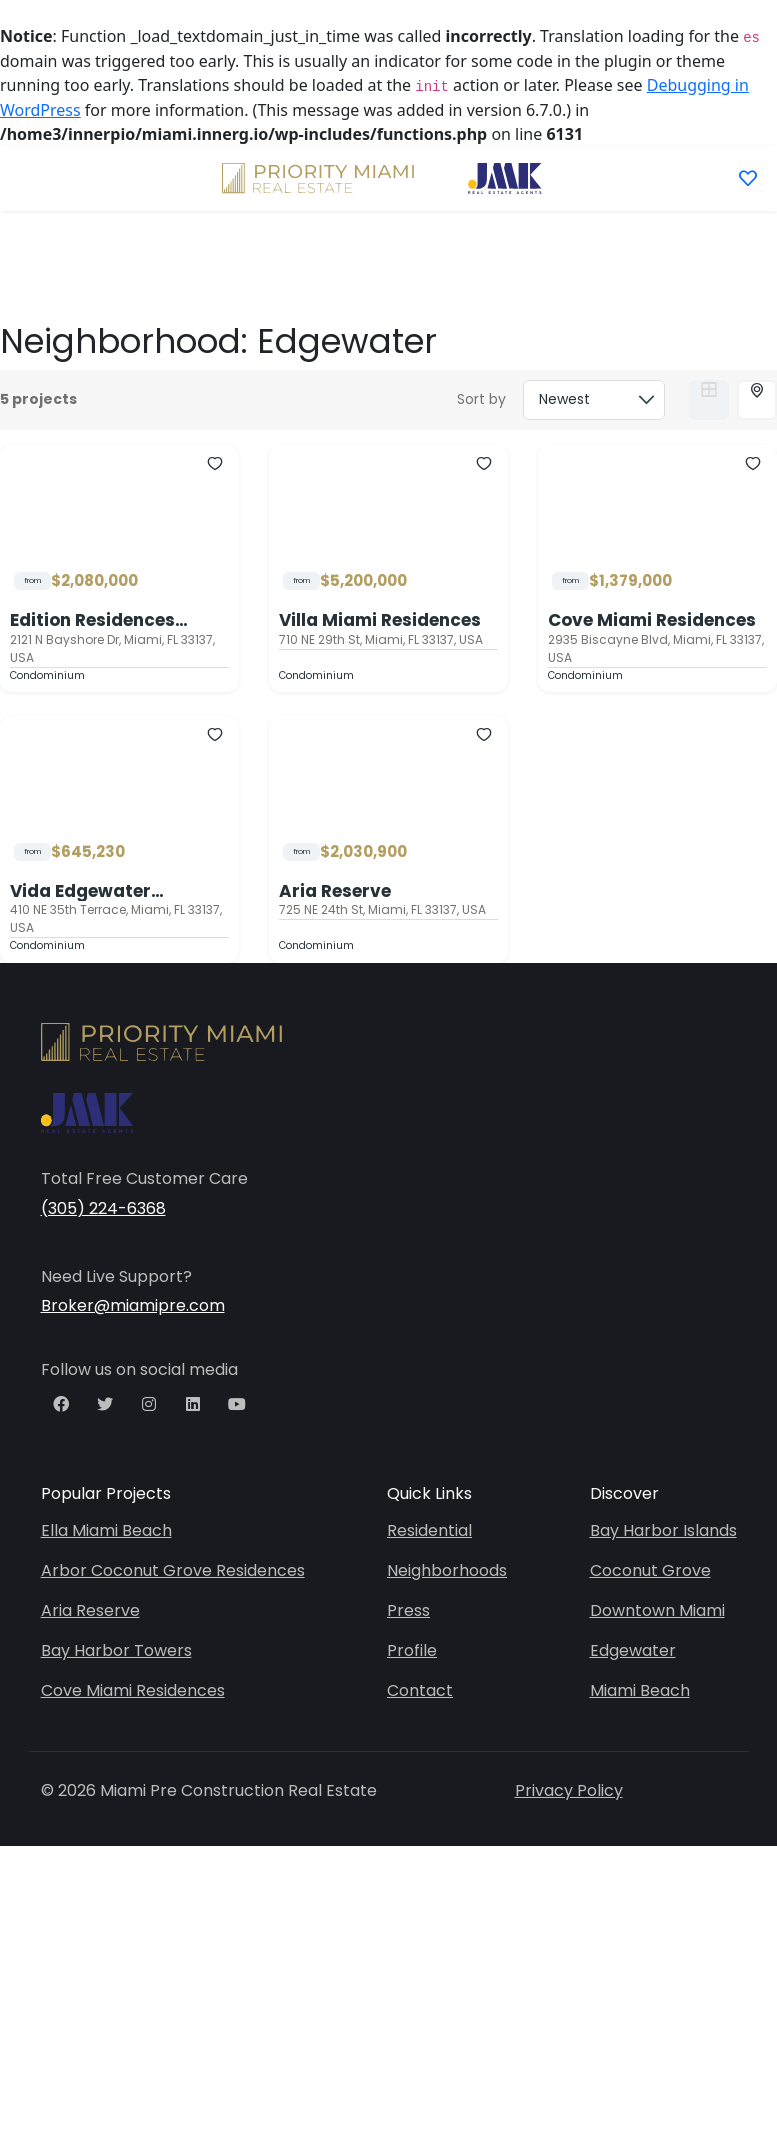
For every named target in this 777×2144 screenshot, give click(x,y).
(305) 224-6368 (103, 1208)
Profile (412, 1650)
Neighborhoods (447, 1570)
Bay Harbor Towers (116, 1650)
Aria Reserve (335, 891)
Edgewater (633, 1650)
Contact (420, 1690)
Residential (429, 1530)
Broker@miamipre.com (133, 1305)
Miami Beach (640, 1690)
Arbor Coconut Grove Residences (173, 1570)
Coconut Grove (650, 1570)
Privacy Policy (569, 1790)
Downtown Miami (657, 1610)
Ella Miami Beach (106, 1530)
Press (408, 1610)
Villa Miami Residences (380, 620)
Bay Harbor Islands (663, 1530)
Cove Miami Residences (652, 620)
